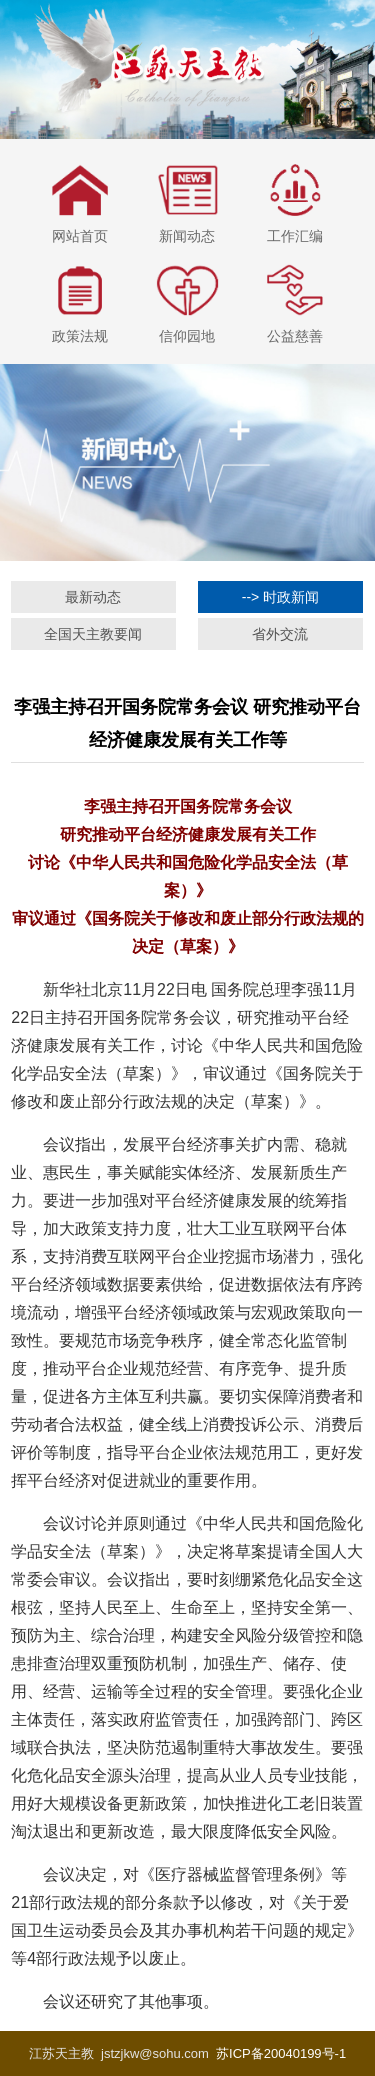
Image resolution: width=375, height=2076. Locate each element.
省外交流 (280, 634)
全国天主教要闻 (93, 634)
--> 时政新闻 (280, 597)
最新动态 (93, 597)
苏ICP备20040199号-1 (281, 2053)
